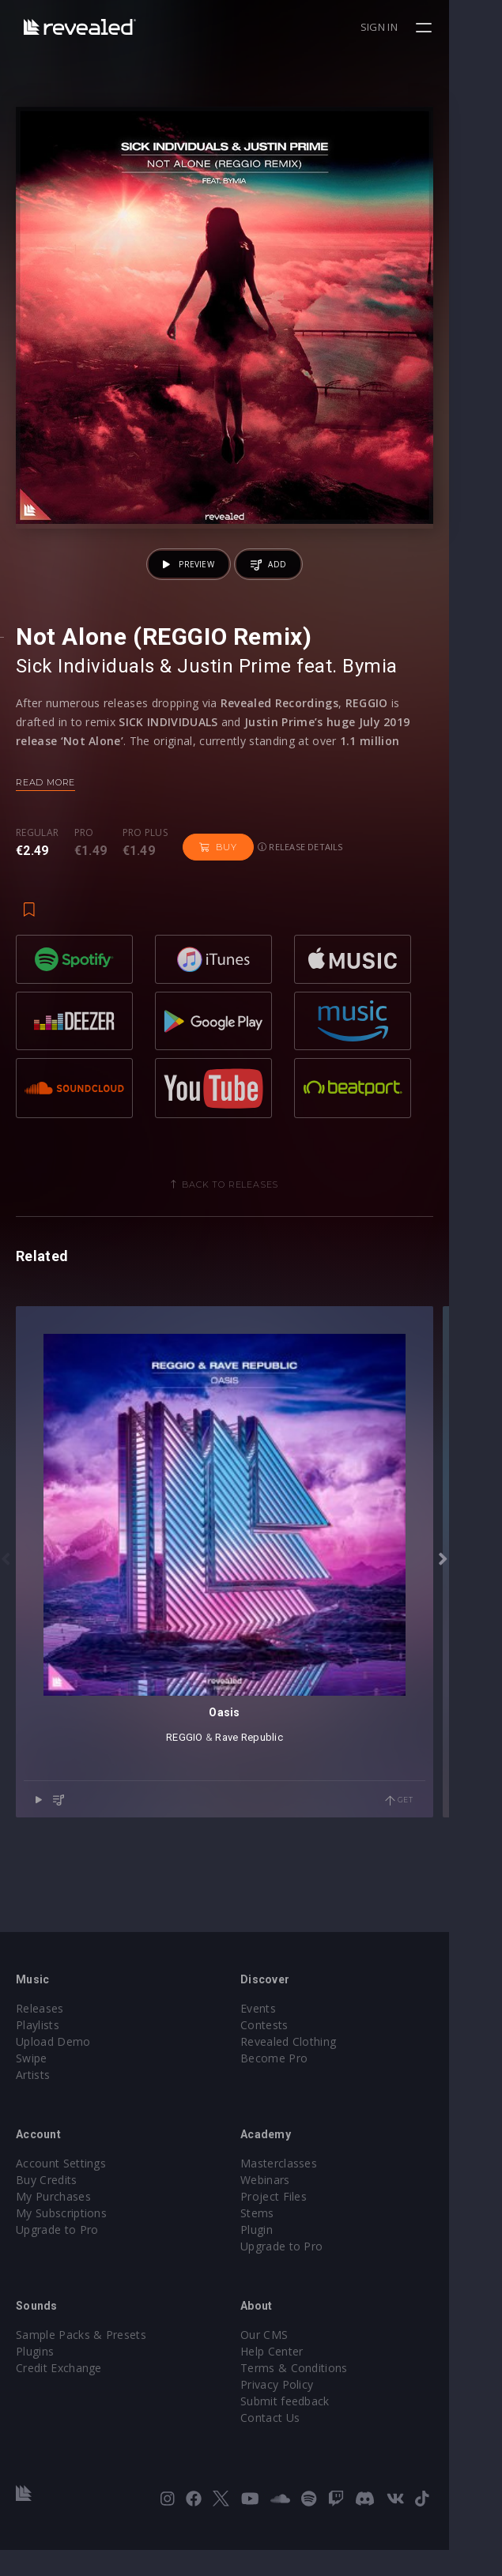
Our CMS (291, 2360)
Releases (40, 2034)
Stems (284, 2238)
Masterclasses (305, 2189)
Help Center (298, 2377)
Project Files (300, 2222)
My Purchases (53, 2222)
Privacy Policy (303, 2410)
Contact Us (296, 2443)
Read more (45, 835)
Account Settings (61, 2189)
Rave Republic (275, 1849)
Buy (217, 900)
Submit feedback (312, 2427)
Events (285, 2034)
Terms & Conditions (321, 2393)
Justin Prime (234, 719)
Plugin (283, 2255)
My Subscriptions (61, 2238)
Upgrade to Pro (57, 2255)
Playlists (37, 2050)
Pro (84, 885)
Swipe (31, 2084)
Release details (300, 900)
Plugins (35, 2377)
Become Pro (300, 2084)
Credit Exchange (59, 2393)
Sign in (432, 27)
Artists (33, 2100)
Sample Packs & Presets (81, 2360)
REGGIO (211, 1849)
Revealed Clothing (315, 2067)
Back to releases (257, 1244)
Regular (37, 885)
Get (452, 1913)
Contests (291, 2050)
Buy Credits (46, 2205)
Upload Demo (53, 2067)
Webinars (292, 2205)
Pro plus (145, 885)
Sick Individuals (85, 719)
